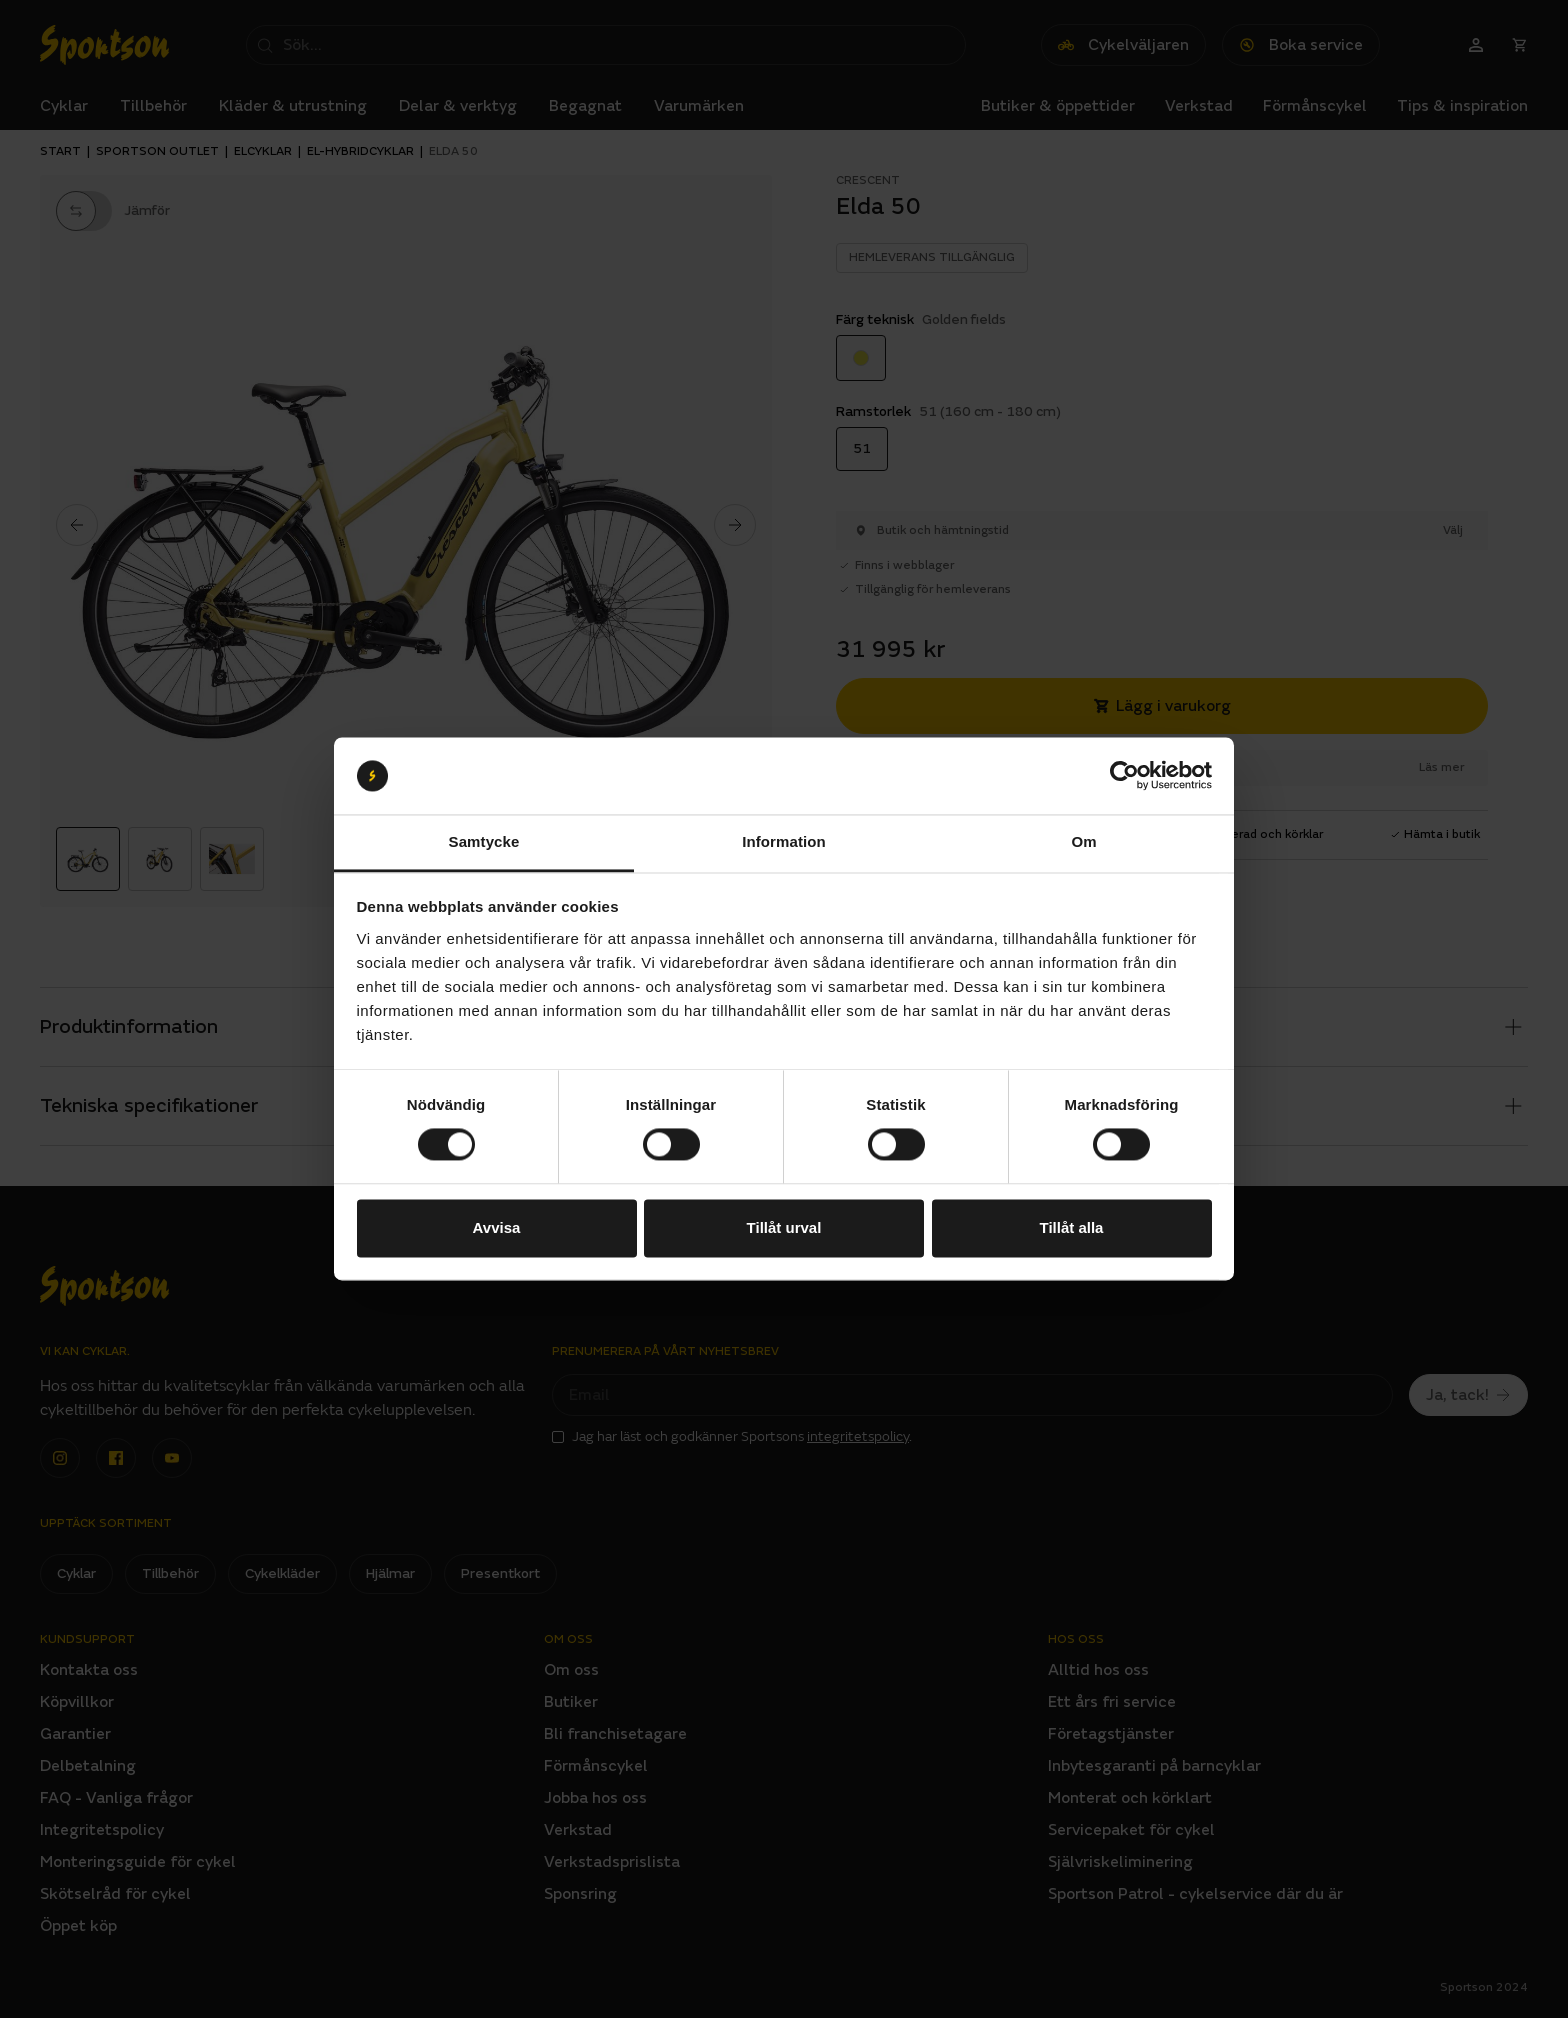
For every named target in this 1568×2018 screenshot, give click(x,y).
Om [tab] (1083, 841)
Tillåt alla (1072, 1227)
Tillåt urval (784, 1227)
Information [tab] (784, 841)
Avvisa (497, 1227)
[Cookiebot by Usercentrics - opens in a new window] (1124, 776)
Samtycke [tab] (484, 841)
